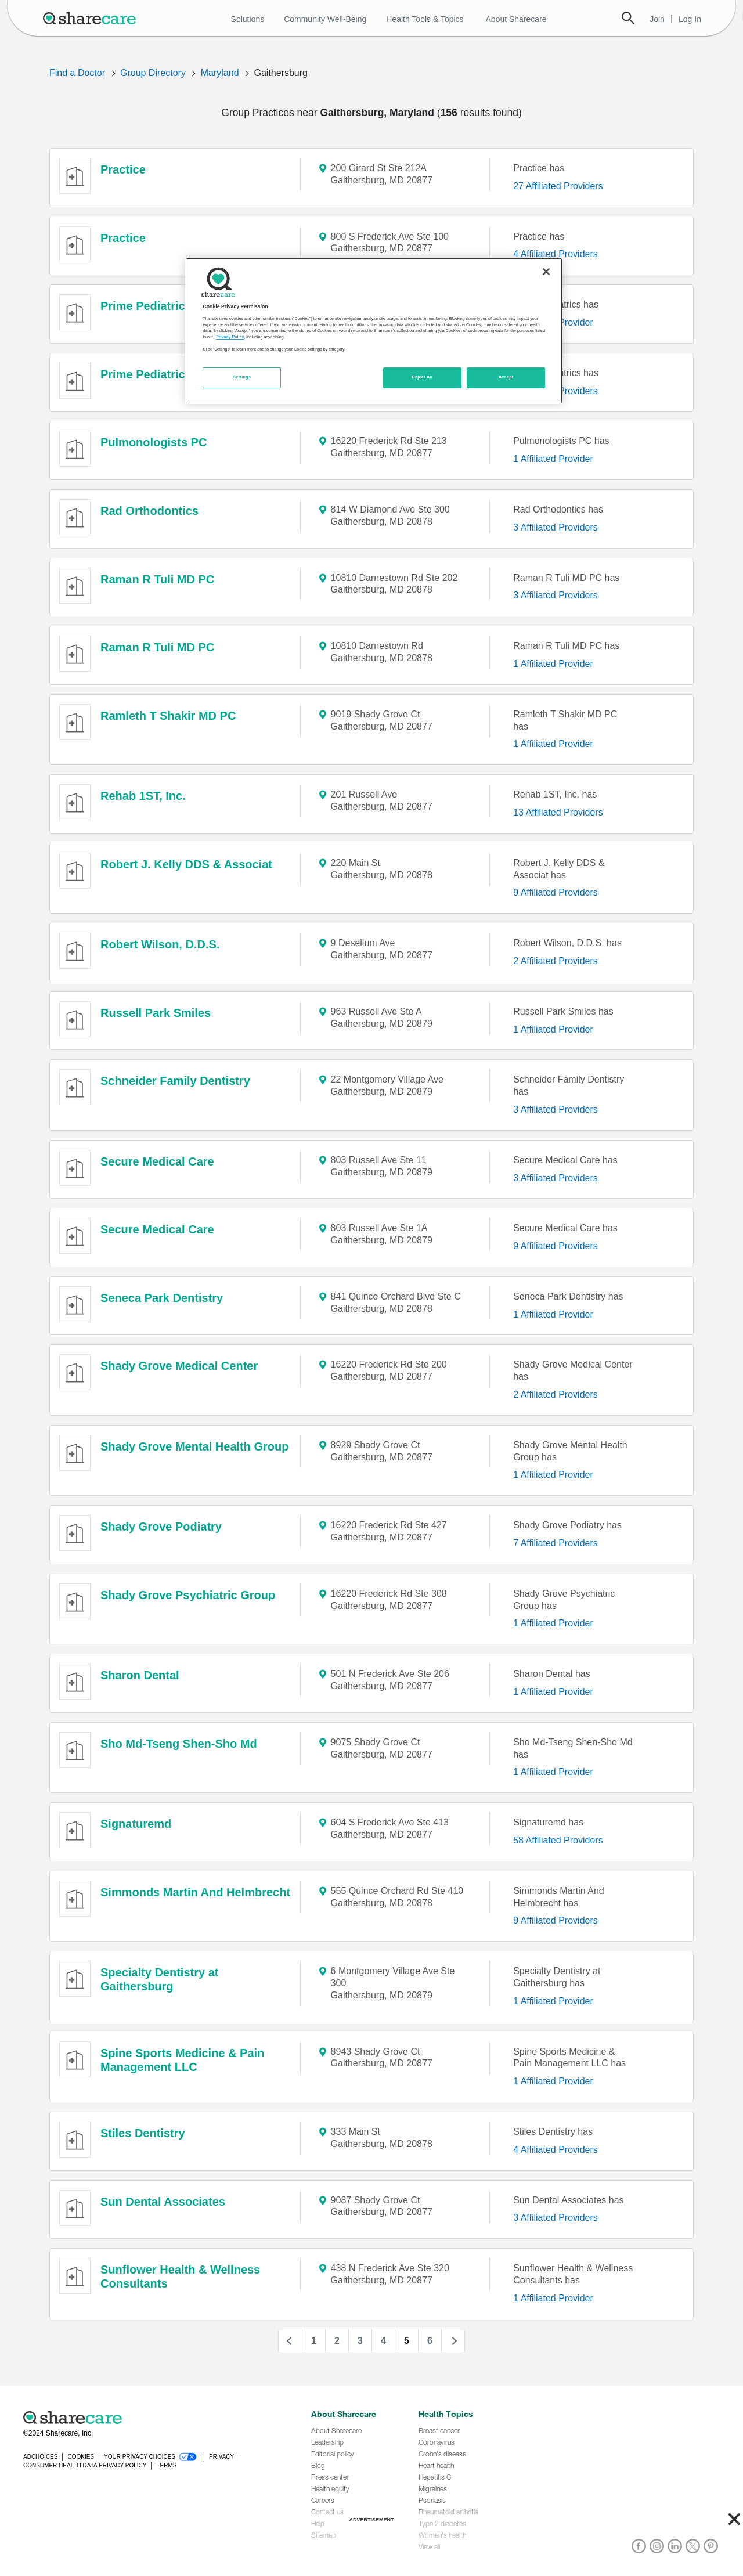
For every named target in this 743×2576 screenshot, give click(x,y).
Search (628, 18)
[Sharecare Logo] (91, 18)
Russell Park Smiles (155, 1012)
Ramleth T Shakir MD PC (168, 715)
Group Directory (153, 73)
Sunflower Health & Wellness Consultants (180, 2276)
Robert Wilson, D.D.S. (159, 944)
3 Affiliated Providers (555, 527)
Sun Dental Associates (162, 2201)
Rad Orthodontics (149, 510)
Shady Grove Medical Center (179, 1365)
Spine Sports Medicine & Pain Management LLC (182, 2060)
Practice (123, 169)
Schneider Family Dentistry (175, 1080)
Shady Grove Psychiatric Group (187, 1595)
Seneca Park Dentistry (161, 1297)
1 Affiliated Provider (553, 459)
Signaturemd (135, 1823)
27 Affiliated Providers (558, 186)
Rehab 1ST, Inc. (143, 795)
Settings (242, 377)
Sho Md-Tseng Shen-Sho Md (178, 1743)
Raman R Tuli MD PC (157, 579)
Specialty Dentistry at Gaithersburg (159, 1979)
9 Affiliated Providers (555, 892)
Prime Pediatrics (146, 306)
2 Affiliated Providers (555, 961)
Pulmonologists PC (153, 442)
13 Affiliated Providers (558, 812)
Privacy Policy (230, 337)
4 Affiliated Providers (555, 254)
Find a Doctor (77, 73)
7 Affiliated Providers (555, 1543)
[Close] (546, 271)
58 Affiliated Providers (558, 1840)
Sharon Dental (139, 1675)
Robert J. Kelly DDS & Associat (186, 864)
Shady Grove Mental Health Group (194, 1446)
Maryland (220, 73)
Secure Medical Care (157, 1161)
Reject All (422, 377)
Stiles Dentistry (142, 2133)
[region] (373, 331)
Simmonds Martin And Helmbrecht (195, 1892)
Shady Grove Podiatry (161, 1526)
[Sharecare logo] (151, 2417)
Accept (506, 377)
